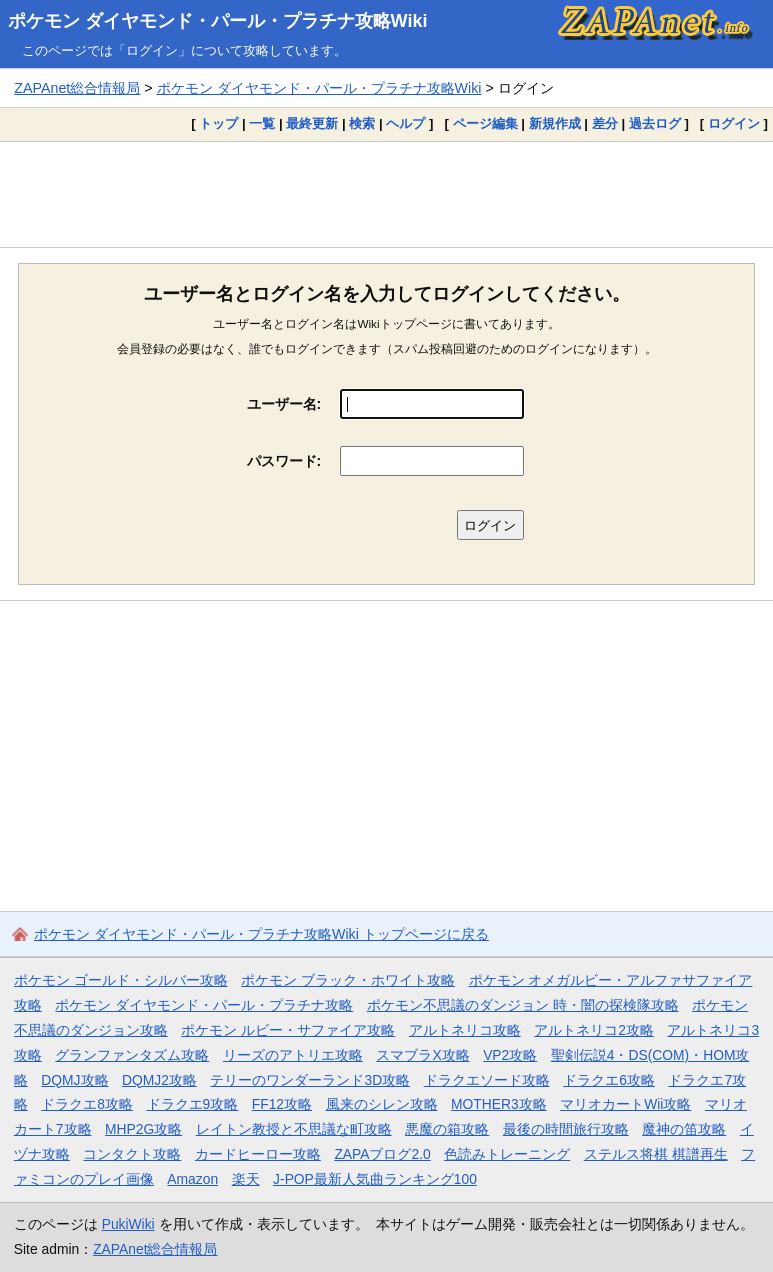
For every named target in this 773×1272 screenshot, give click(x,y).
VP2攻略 (510, 1055)
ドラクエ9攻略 (193, 1104)
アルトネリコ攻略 (465, 1030)
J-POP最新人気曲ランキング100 (375, 1179)
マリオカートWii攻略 (625, 1104)
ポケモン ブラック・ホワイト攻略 (348, 980)
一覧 (262, 123)
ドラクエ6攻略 (609, 1080)
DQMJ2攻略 (159, 1080)
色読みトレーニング (507, 1154)
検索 (362, 123)
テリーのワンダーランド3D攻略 (310, 1080)
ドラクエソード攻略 (487, 1080)
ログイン (734, 123)
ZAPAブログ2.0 (382, 1154)
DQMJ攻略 (74, 1080)
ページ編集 (485, 123)
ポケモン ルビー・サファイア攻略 (288, 1030)
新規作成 (555, 123)
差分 (605, 123)
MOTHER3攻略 (499, 1104)
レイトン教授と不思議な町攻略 (294, 1129)
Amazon (192, 1179)
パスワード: (284, 461)
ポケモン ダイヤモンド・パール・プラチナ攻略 (204, 1005)
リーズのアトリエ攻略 (293, 1055)
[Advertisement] (386, 194)
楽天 (246, 1179)
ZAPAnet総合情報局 (77, 88)
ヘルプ (405, 123)
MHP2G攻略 (143, 1129)
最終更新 (312, 123)
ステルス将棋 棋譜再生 (656, 1154)
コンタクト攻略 (132, 1154)
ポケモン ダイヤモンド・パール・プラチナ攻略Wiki (218, 21)
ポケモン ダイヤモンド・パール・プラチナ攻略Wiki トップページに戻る (261, 934)
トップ (218, 123)
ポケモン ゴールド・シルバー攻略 (121, 980)
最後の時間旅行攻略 (566, 1129)
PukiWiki (128, 1224)
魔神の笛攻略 (684, 1129)
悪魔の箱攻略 (447, 1129)
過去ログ (655, 123)
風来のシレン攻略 (382, 1104)
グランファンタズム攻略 (132, 1055)
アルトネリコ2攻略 (594, 1030)
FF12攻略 (282, 1104)
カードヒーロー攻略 (258, 1154)
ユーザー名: (284, 404)
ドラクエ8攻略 (87, 1104)
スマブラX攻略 (422, 1055)
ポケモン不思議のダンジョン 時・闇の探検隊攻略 (523, 1005)
